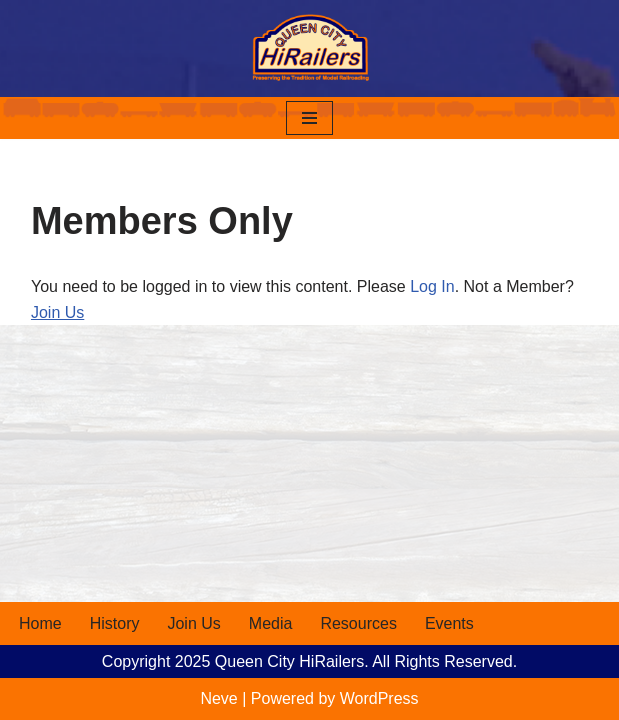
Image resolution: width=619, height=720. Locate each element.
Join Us (57, 312)
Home (40, 623)
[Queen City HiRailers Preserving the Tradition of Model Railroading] (310, 48)
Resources (358, 623)
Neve (218, 698)
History (115, 623)
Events (449, 623)
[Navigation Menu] (309, 118)
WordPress (379, 698)
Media (271, 623)
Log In (432, 286)
